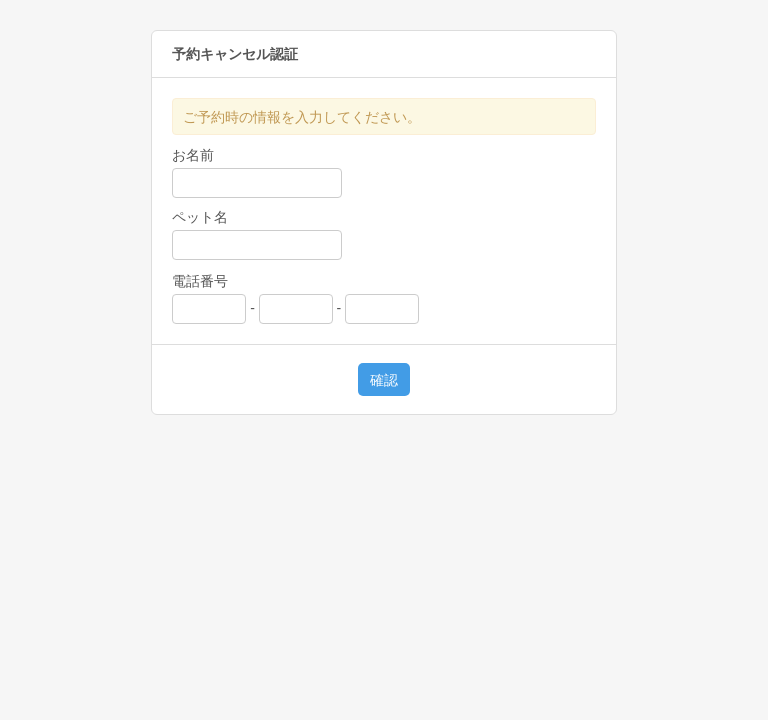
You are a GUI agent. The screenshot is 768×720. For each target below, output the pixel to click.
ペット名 (200, 217)
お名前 (193, 155)
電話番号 (200, 281)
